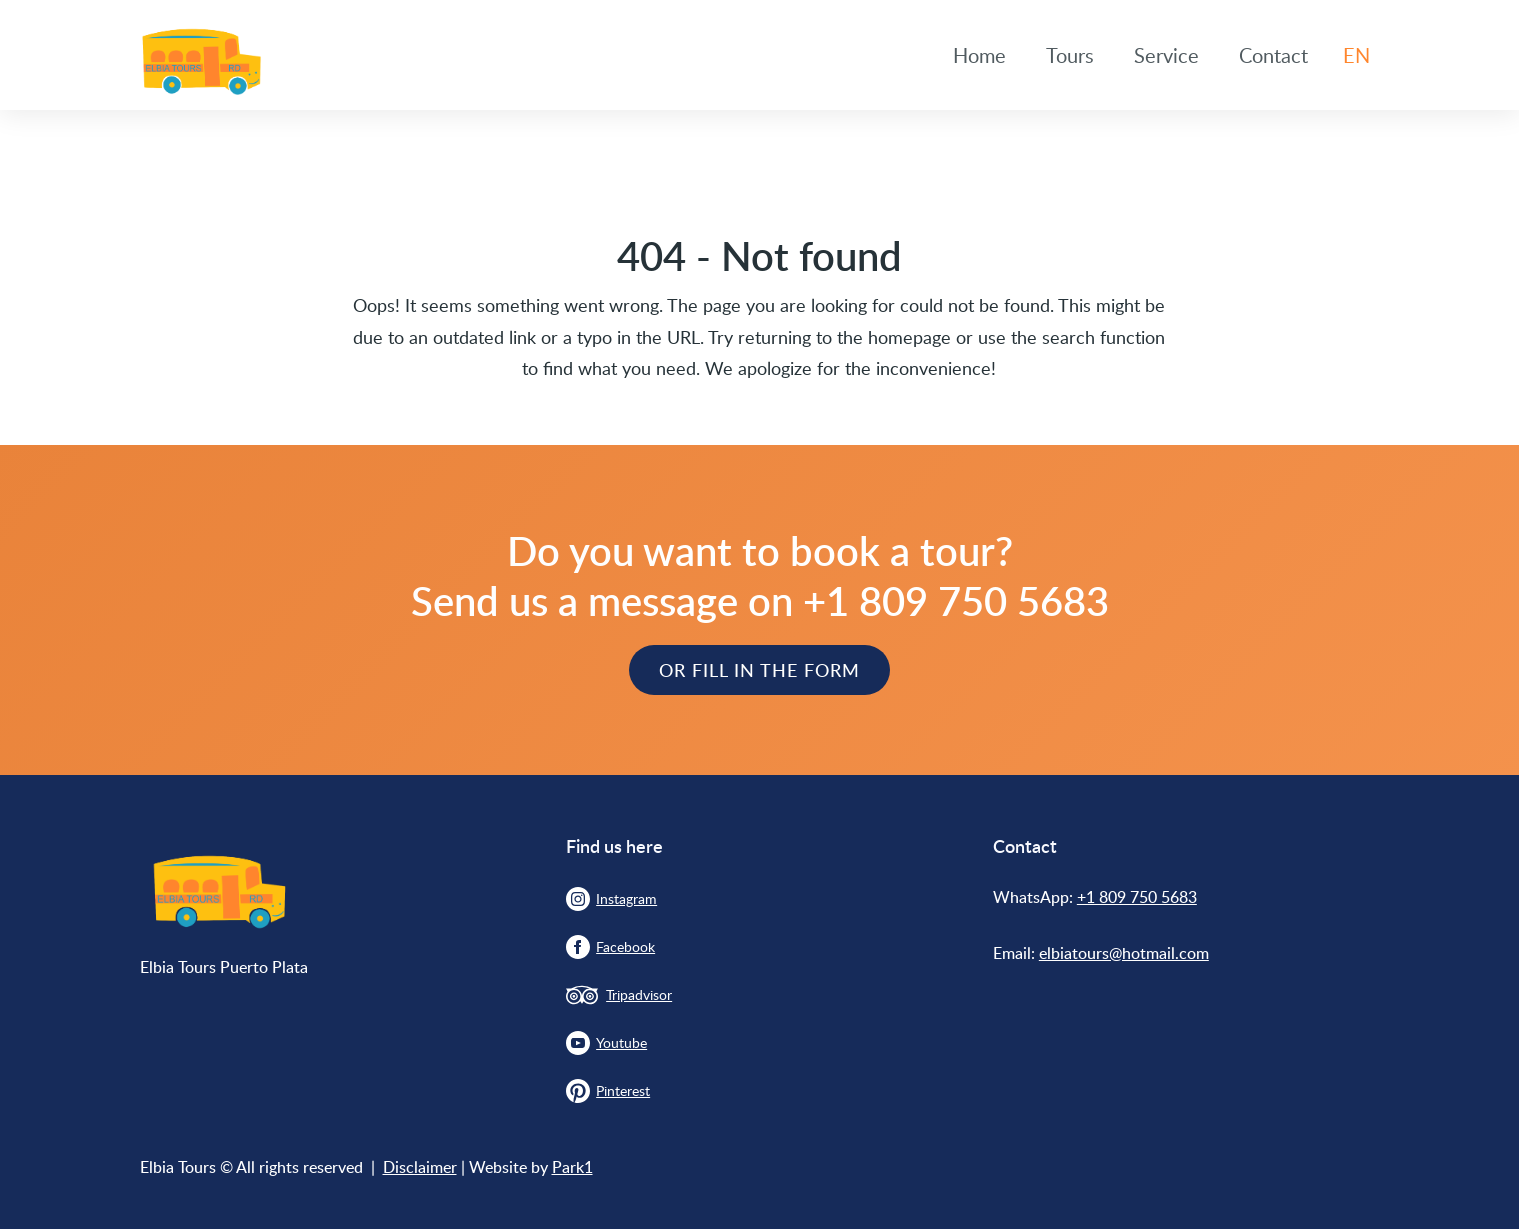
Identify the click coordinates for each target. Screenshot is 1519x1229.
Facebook (625, 946)
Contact (1273, 55)
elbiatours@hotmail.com (1124, 953)
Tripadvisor (639, 994)
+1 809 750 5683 (1137, 897)
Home (979, 55)
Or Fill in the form (759, 669)
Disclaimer (420, 1167)
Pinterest (623, 1090)
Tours (1070, 55)
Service (1166, 55)
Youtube (621, 1042)
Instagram (626, 898)
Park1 (572, 1167)
